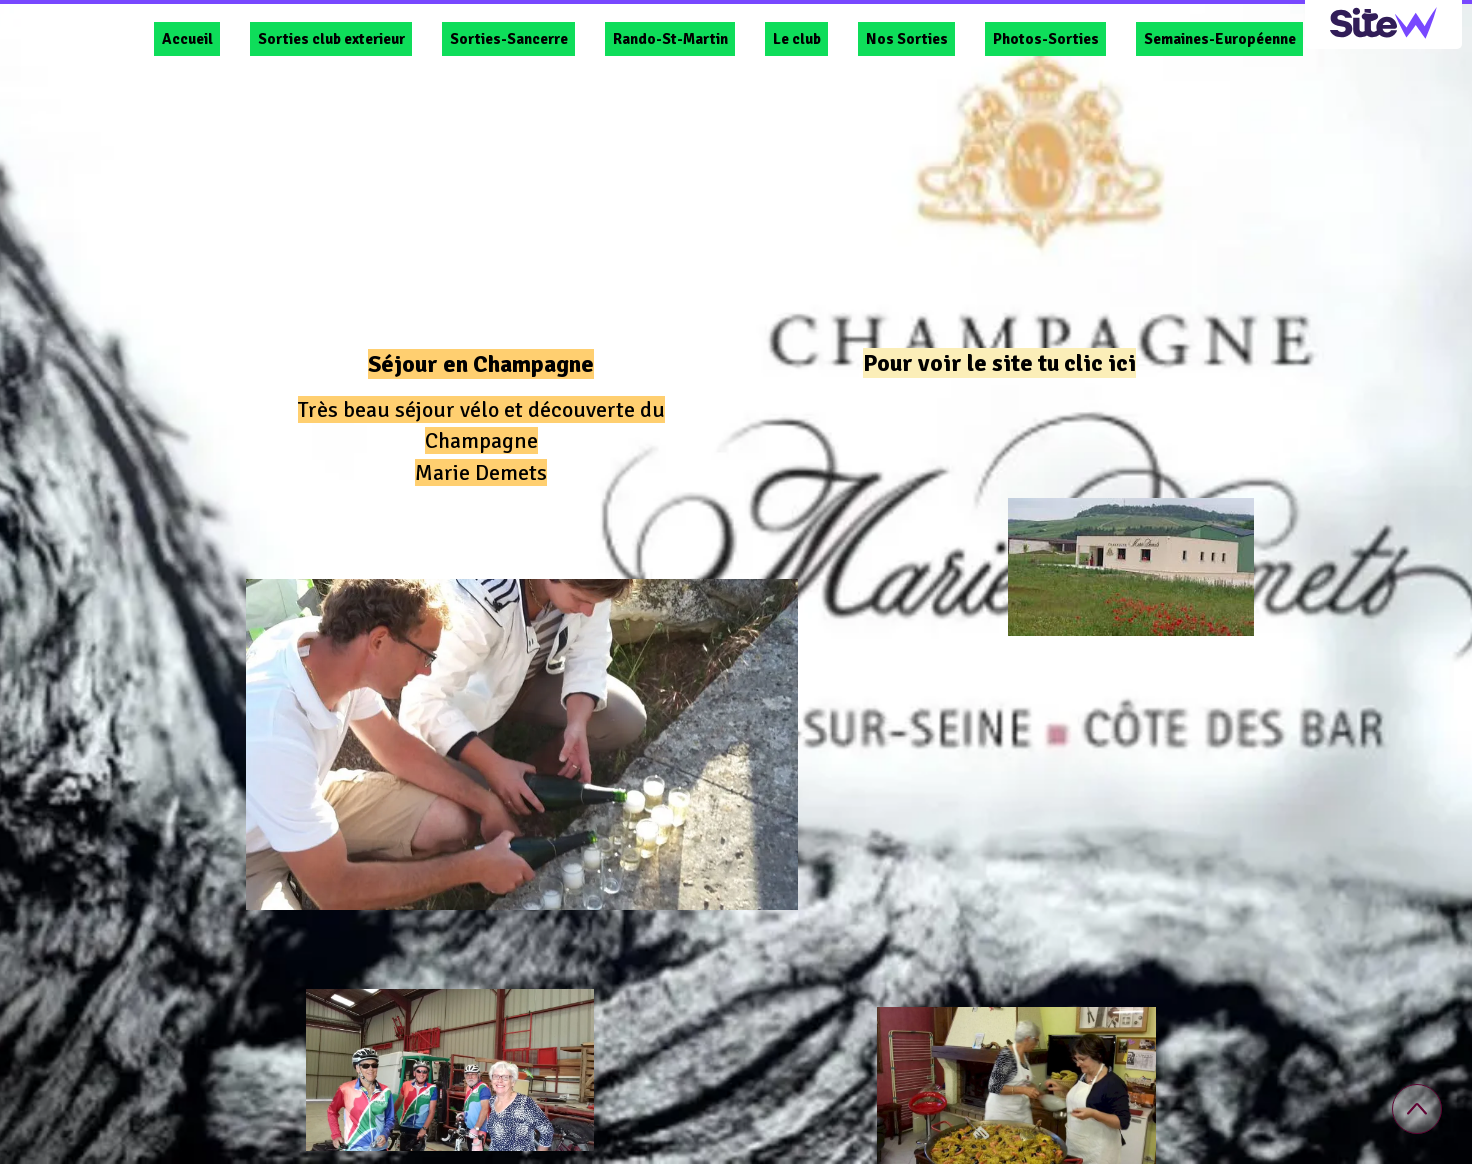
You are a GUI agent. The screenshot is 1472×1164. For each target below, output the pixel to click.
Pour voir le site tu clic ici (999, 363)
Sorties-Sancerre (509, 39)
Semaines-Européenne (1220, 39)
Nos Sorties (907, 39)
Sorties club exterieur (331, 39)
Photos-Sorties (1046, 39)
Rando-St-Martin (670, 39)
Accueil (187, 39)
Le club (797, 39)
